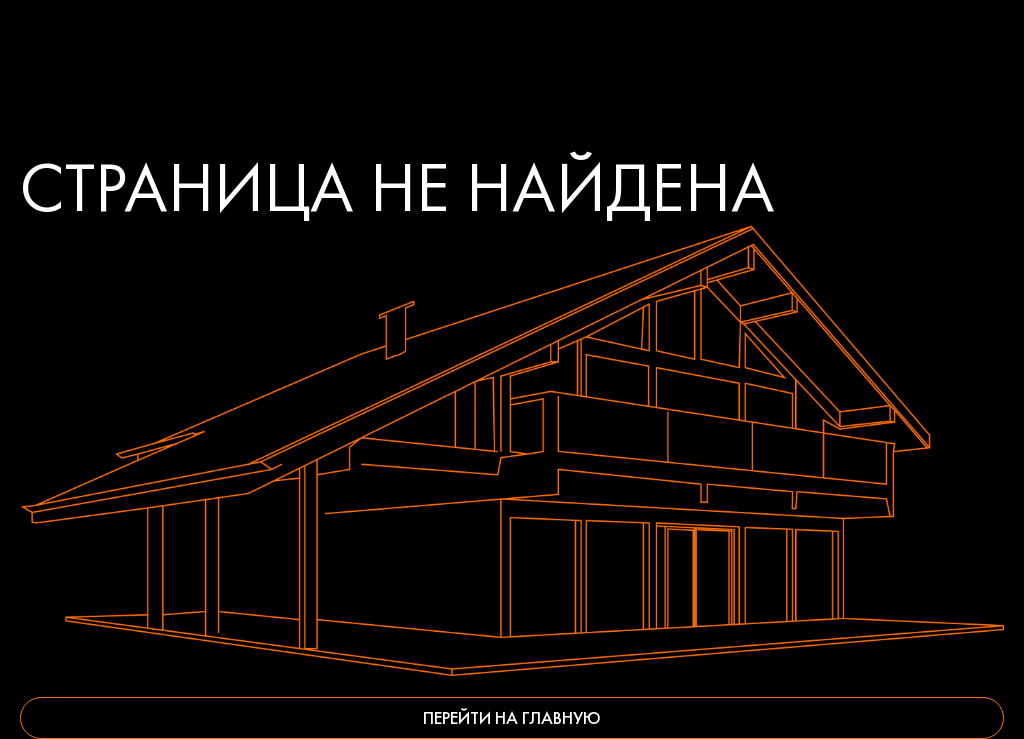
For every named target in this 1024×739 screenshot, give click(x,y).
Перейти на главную (512, 717)
